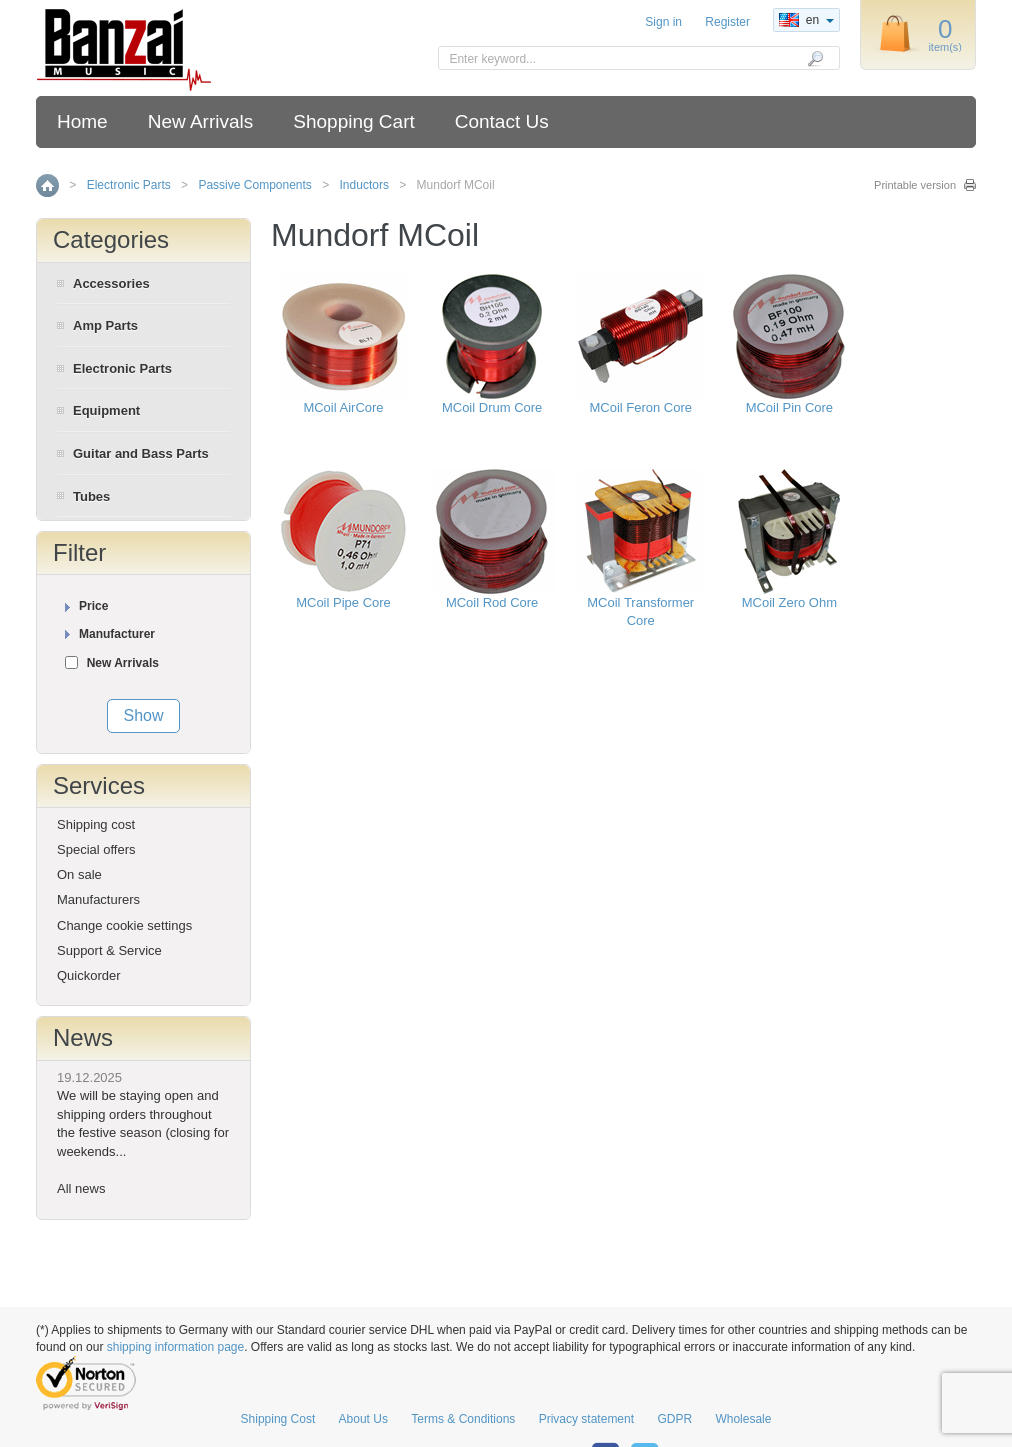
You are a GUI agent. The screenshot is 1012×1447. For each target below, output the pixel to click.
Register (727, 22)
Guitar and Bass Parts (141, 453)
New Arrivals (201, 121)
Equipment (106, 410)
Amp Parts (105, 325)
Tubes (91, 496)
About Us (363, 1419)
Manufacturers (98, 899)
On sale (79, 874)
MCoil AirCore (343, 407)
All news (81, 1188)
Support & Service (109, 950)
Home (82, 121)
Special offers (96, 849)
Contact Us (502, 121)
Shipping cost (96, 824)
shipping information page (175, 1347)
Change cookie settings (124, 925)
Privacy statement (586, 1419)
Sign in (663, 22)
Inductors (364, 185)
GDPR (674, 1419)
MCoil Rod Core (492, 602)
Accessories (111, 283)
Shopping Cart (353, 121)
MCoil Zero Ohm (789, 602)
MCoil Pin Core (789, 407)
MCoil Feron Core (640, 407)
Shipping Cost (278, 1419)
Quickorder (89, 975)
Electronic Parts (129, 185)
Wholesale (743, 1419)
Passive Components (254, 185)
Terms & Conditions (463, 1419)
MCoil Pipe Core (343, 602)
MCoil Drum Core (492, 407)
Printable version (915, 185)
